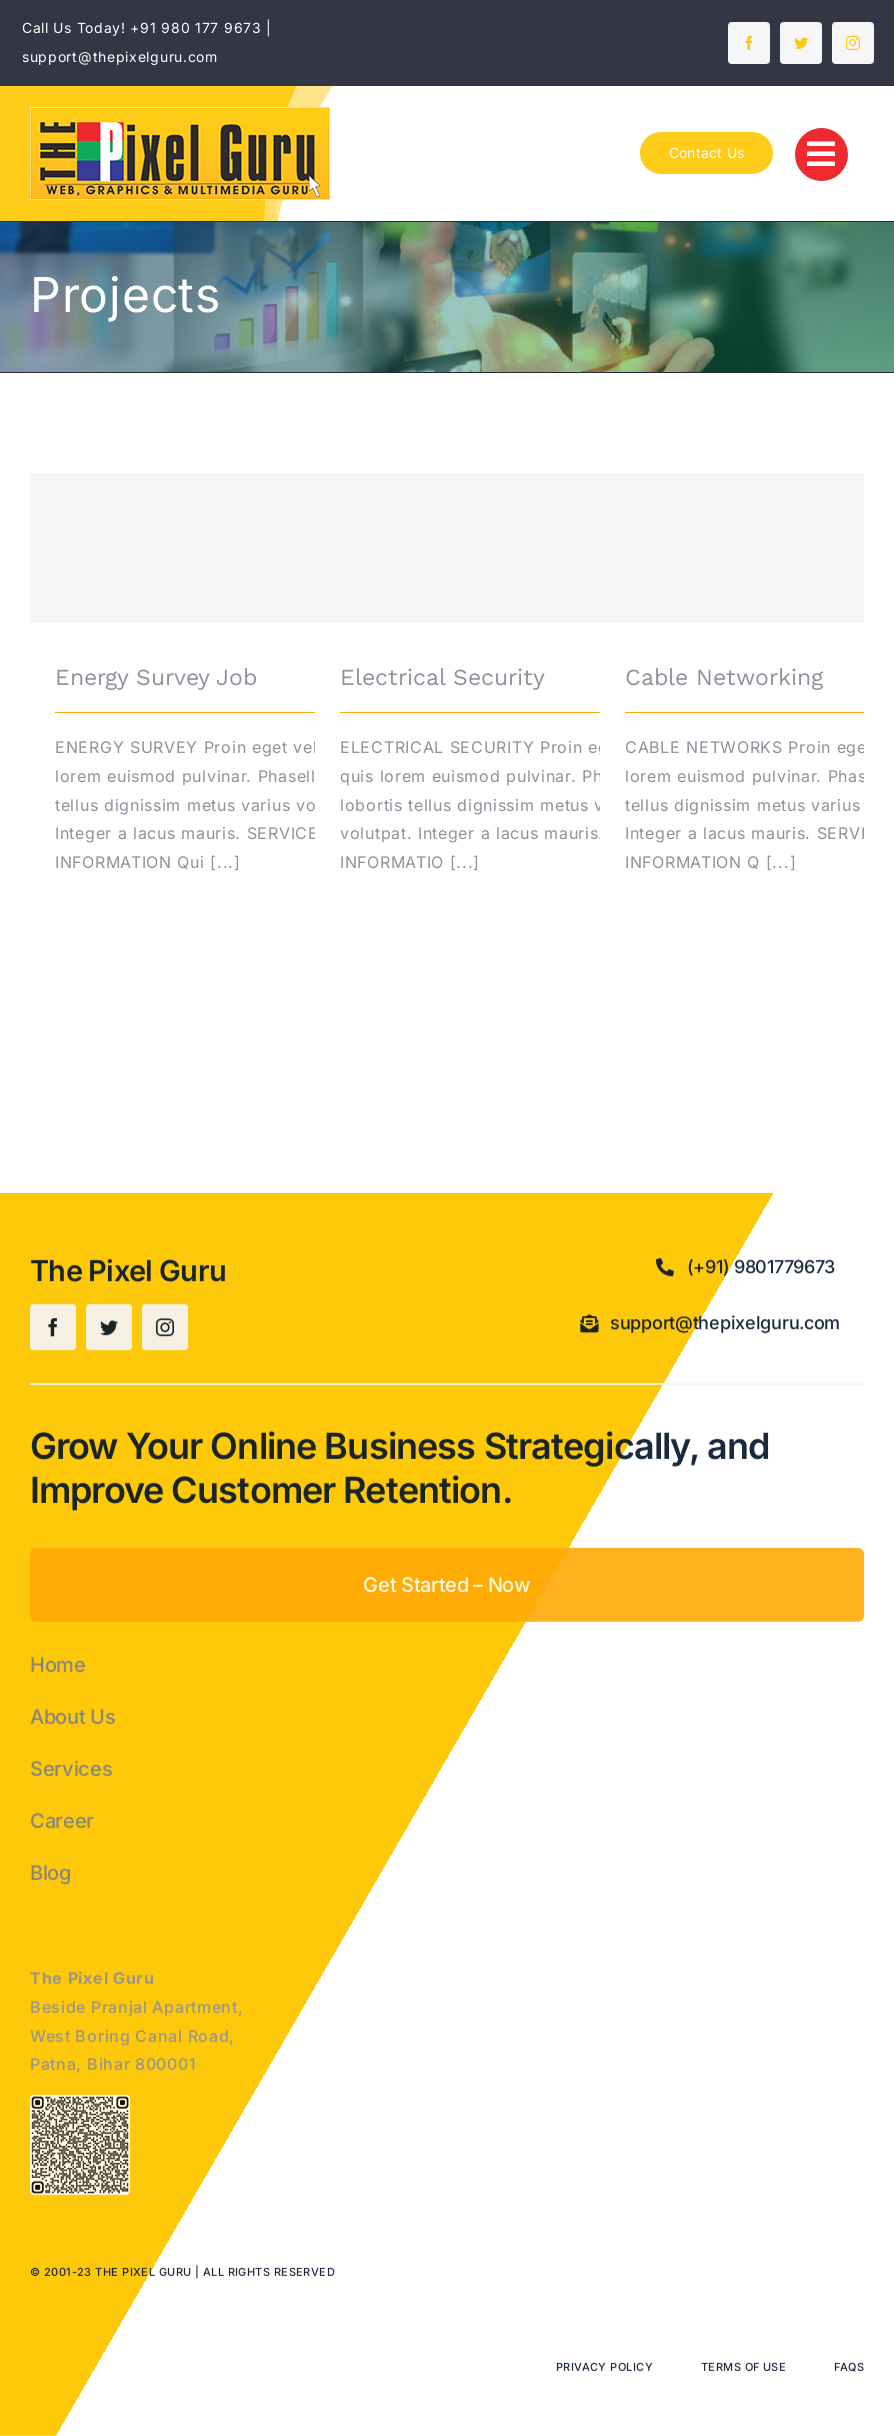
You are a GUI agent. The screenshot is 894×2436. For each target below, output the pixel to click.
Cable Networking (724, 677)
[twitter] (801, 43)
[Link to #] (821, 154)
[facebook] (749, 43)
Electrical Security (442, 677)
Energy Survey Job (156, 677)
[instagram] (853, 43)
